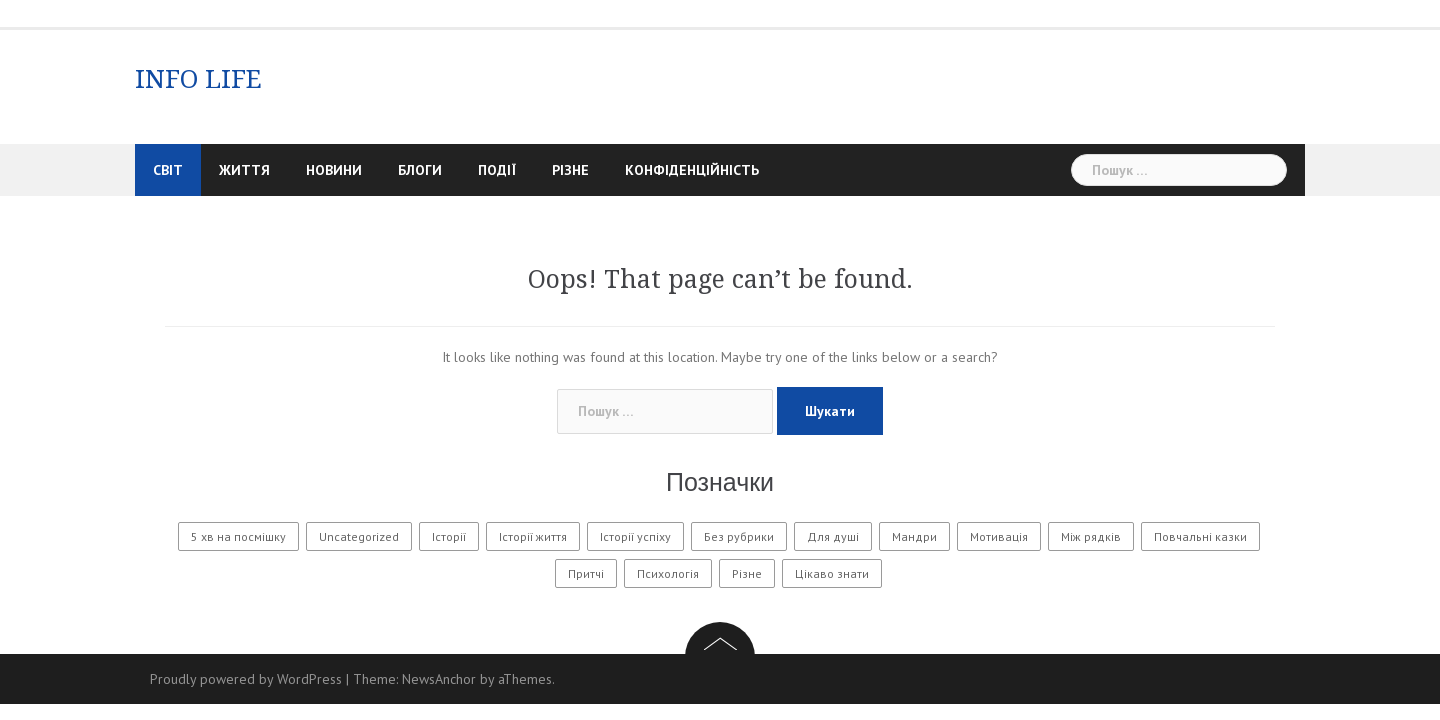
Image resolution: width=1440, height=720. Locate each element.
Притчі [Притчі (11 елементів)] (586, 573)
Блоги (420, 170)
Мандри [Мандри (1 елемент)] (914, 536)
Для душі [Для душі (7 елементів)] (833, 536)
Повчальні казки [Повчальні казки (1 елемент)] (1200, 536)
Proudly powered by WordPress (246, 679)
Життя (244, 170)
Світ (168, 170)
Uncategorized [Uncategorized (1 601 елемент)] (359, 536)
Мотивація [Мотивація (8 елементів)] (999, 536)
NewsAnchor (439, 679)
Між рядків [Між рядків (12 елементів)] (1091, 536)
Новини (334, 170)
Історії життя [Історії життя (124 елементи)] (533, 536)
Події (497, 170)
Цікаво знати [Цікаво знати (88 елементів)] (832, 573)
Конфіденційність (692, 170)
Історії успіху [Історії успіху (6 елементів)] (635, 536)
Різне (570, 170)
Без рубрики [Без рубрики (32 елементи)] (739, 536)
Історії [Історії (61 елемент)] (449, 536)
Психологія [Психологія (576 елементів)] (668, 573)
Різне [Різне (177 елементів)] (747, 573)
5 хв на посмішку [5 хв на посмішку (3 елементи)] (238, 536)
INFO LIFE (198, 79)
